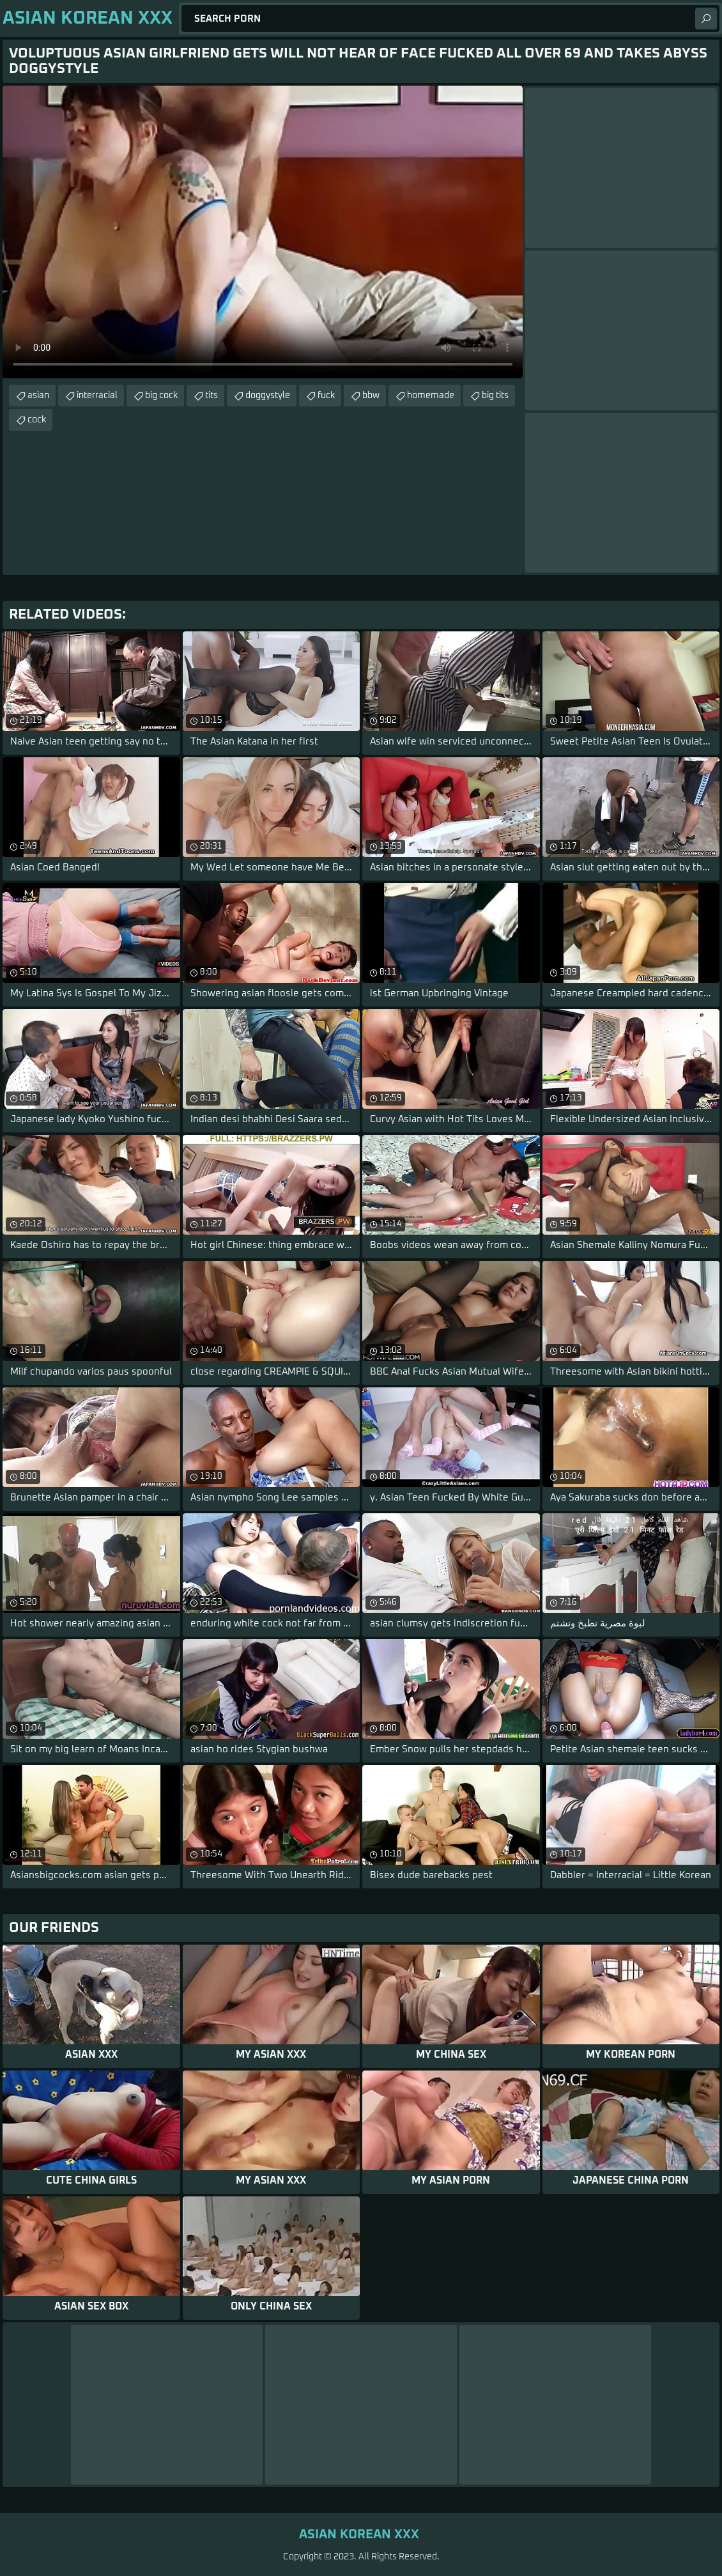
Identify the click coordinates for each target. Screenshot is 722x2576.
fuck (326, 395)
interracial (97, 395)
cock (36, 419)
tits (211, 395)
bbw (371, 395)
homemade (430, 395)
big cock (161, 395)
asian (38, 395)
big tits (495, 395)
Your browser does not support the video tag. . (263, 232)
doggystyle (267, 395)
